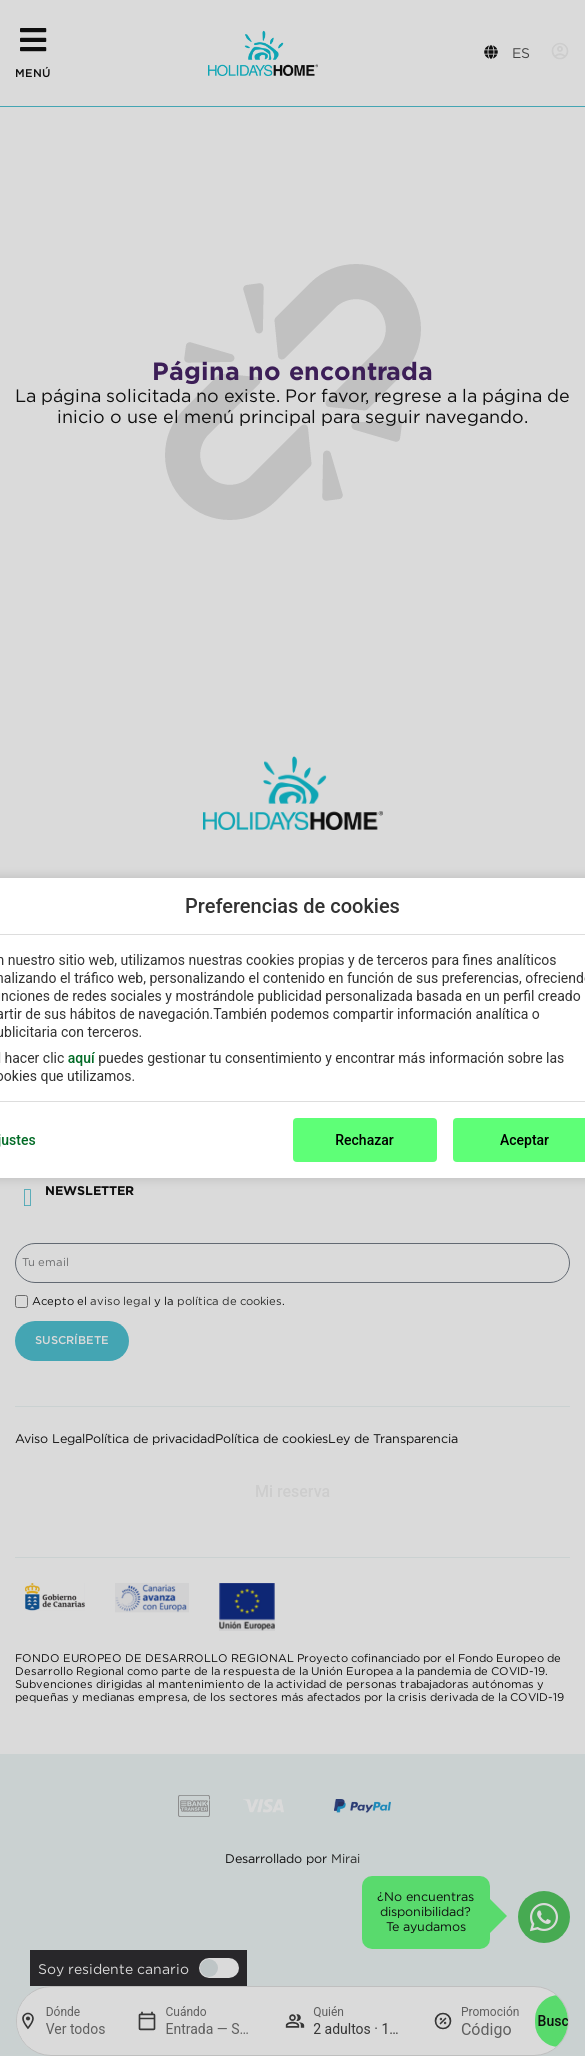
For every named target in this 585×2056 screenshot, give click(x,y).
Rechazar (364, 1140)
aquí (81, 1058)
